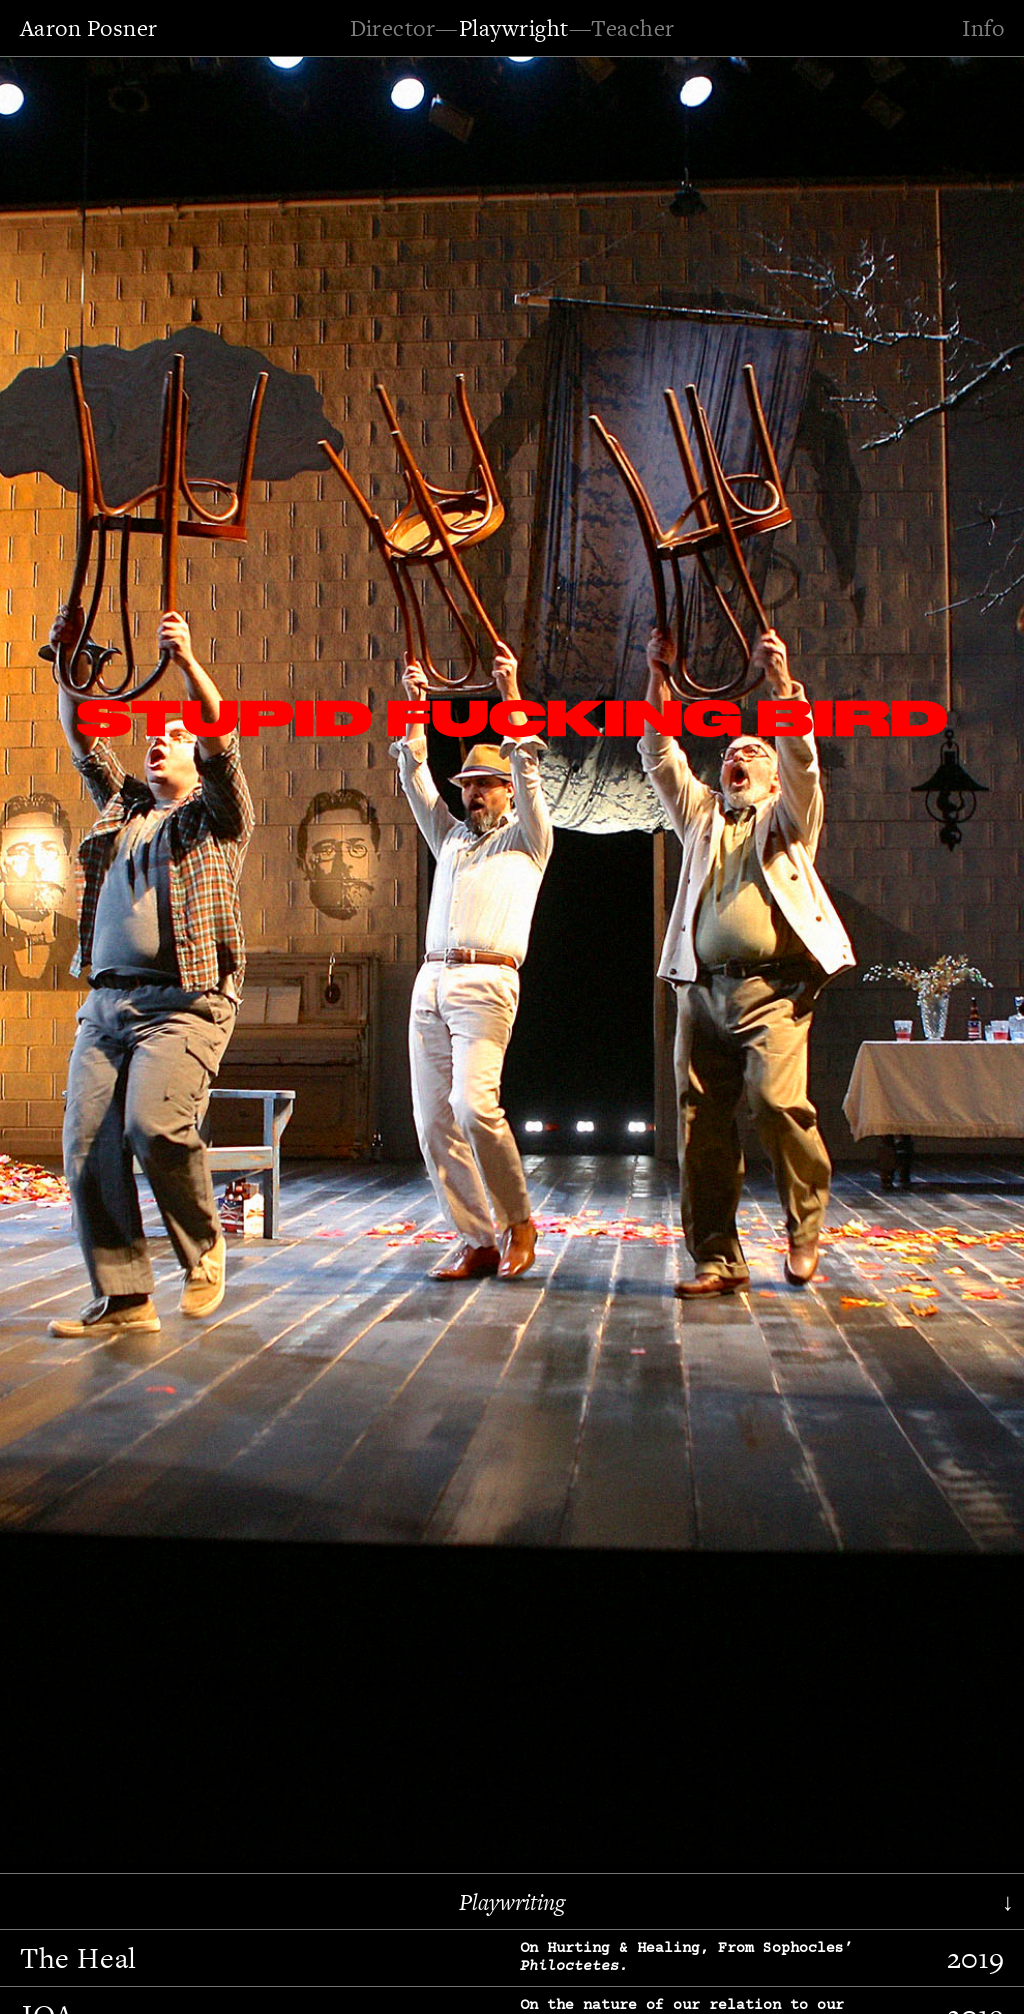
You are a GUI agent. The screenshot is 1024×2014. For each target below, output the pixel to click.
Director (393, 28)
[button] (75, 956)
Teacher (632, 28)
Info (983, 28)
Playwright (514, 28)
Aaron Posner (89, 28)
